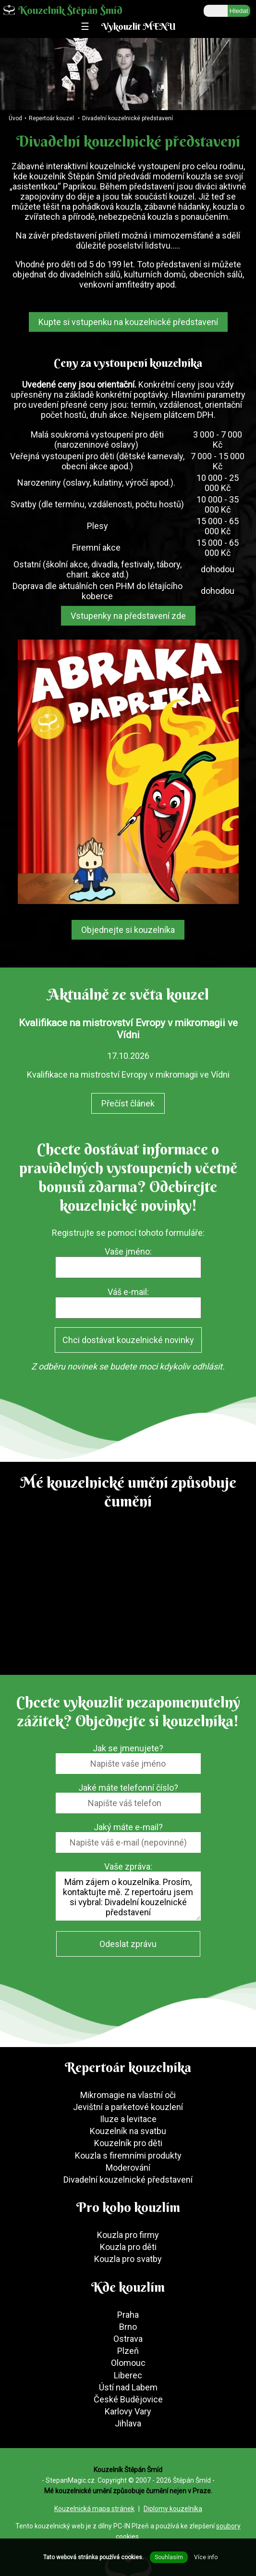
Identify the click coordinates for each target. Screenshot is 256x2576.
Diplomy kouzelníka (173, 2509)
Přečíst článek (128, 1103)
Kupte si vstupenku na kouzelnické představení (128, 322)
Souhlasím (169, 2557)
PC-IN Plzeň (131, 2526)
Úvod (15, 118)
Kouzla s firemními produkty (128, 2155)
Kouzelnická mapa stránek (94, 2509)
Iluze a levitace (128, 2119)
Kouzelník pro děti (128, 2143)
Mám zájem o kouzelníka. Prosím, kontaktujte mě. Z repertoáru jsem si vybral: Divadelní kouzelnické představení (128, 1896)
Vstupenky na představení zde (128, 616)
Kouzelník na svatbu (128, 2131)
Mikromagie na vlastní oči (128, 2095)
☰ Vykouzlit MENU (128, 26)
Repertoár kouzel (51, 118)
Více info (206, 2557)
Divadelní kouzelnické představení (127, 118)
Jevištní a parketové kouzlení (128, 2107)
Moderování (128, 2167)
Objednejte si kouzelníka (128, 930)
